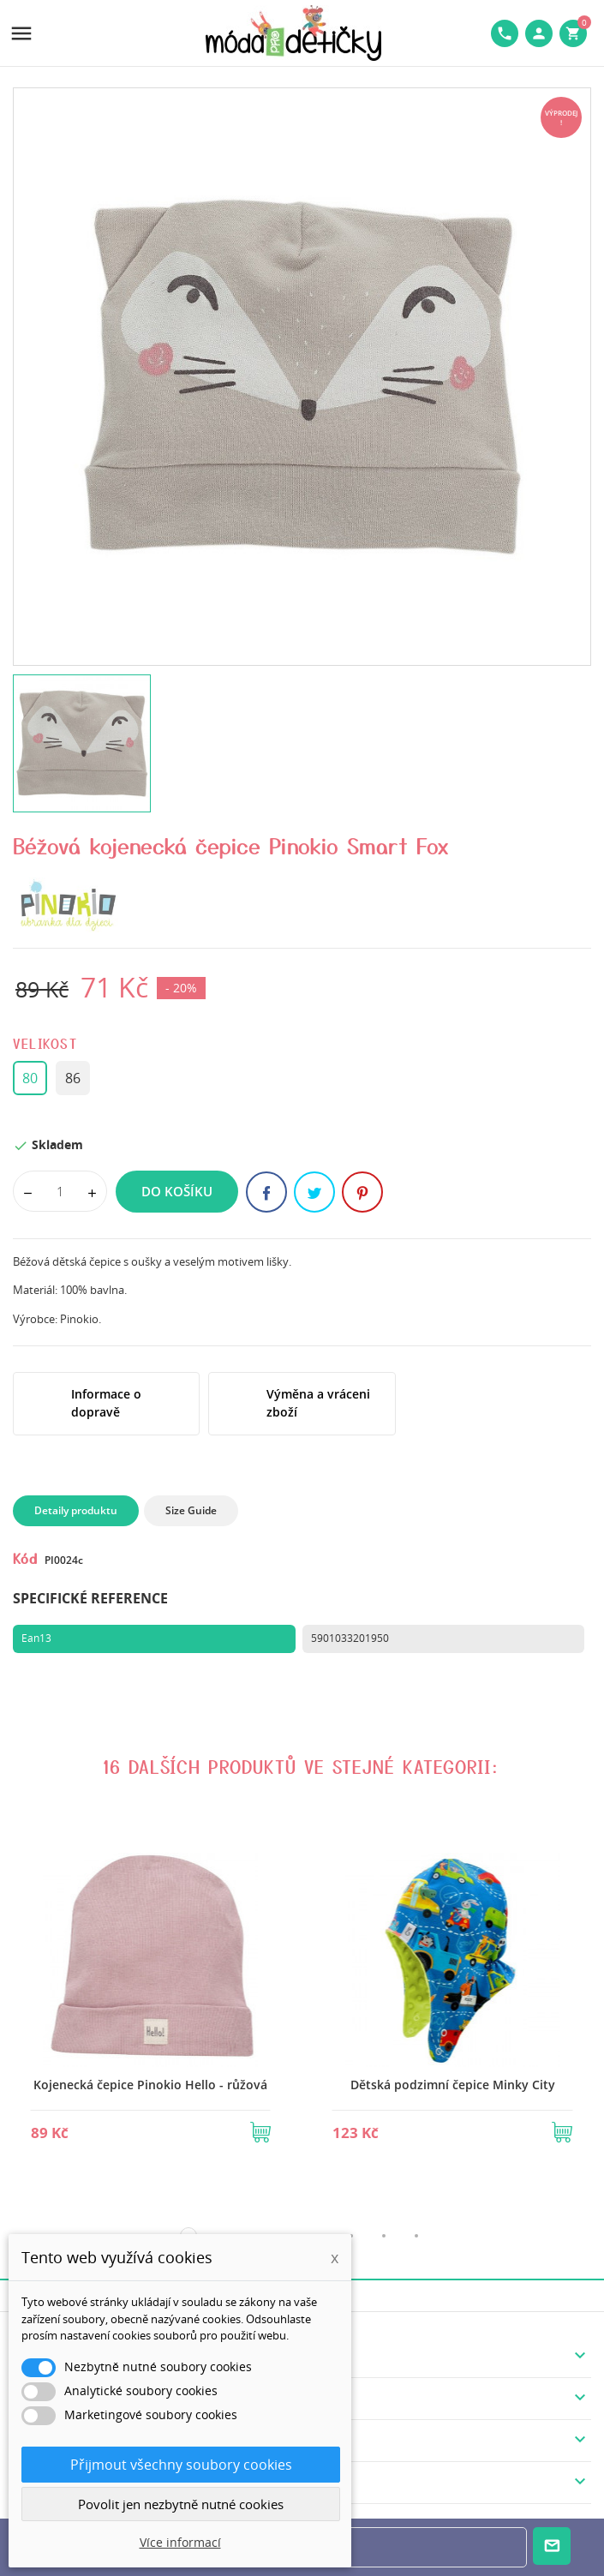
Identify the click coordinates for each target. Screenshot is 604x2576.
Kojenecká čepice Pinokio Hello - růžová (150, 2084)
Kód (25, 1558)
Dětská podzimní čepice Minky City (452, 2084)
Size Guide (191, 1510)
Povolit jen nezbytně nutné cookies (181, 2504)
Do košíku (176, 1191)
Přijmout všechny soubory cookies (181, 2464)
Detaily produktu (75, 1510)
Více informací (180, 2542)
